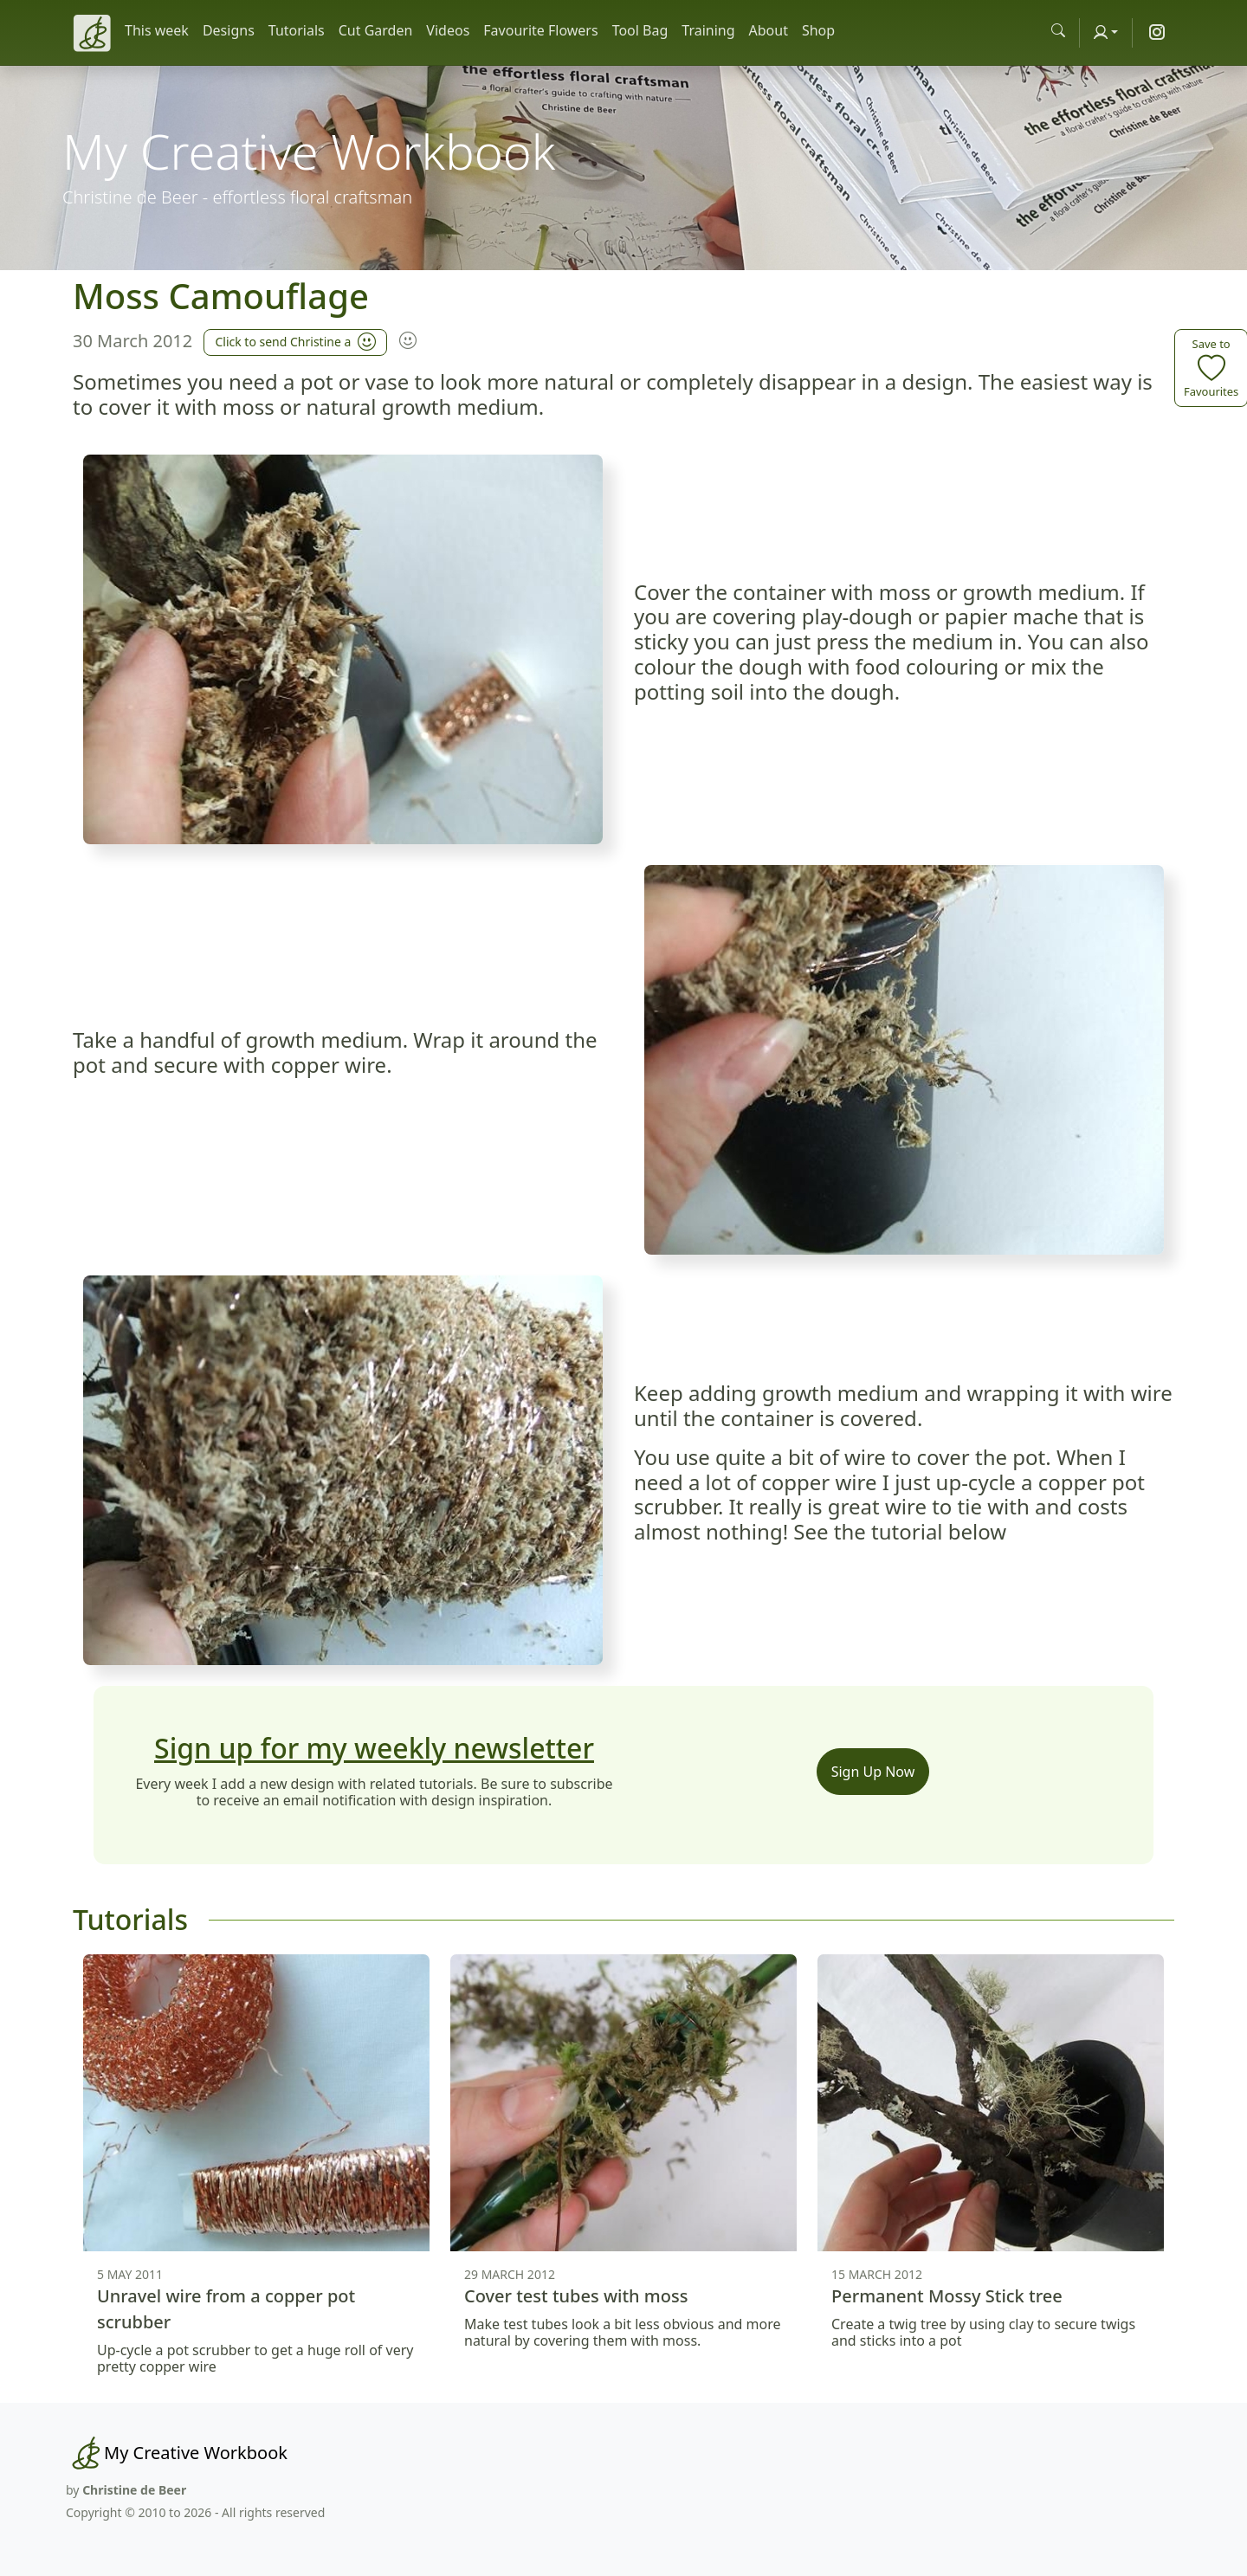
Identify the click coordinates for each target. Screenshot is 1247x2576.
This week (157, 30)
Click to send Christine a (295, 340)
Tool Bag (640, 30)
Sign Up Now (873, 1771)
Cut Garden (376, 30)
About (768, 30)
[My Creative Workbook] (177, 2453)
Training (708, 30)
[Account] (1106, 32)
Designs (229, 30)
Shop (818, 30)
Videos (447, 30)
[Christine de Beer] (92, 32)
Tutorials (296, 30)
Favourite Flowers (540, 30)
